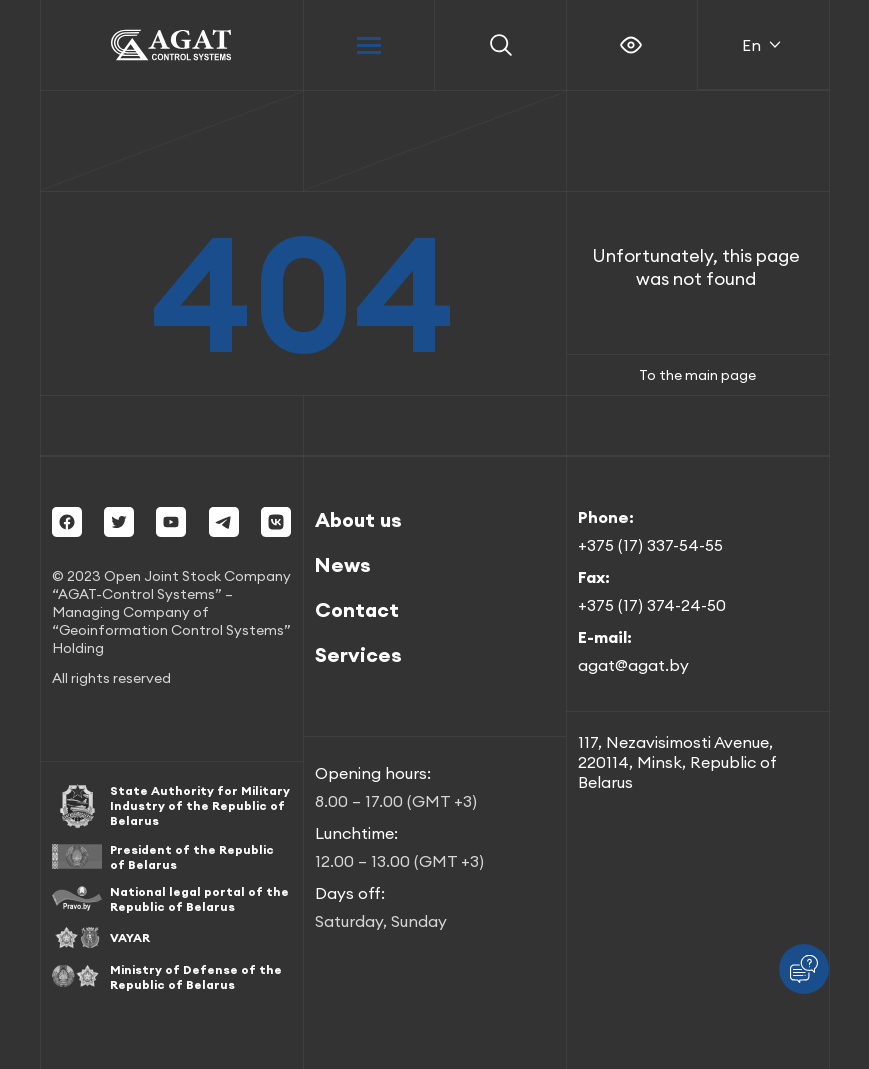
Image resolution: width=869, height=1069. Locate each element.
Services (358, 654)
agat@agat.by (633, 665)
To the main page (697, 375)
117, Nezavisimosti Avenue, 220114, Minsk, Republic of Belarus (677, 762)
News (343, 564)
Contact (357, 609)
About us (358, 519)
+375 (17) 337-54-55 (650, 545)
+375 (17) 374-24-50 (652, 605)
